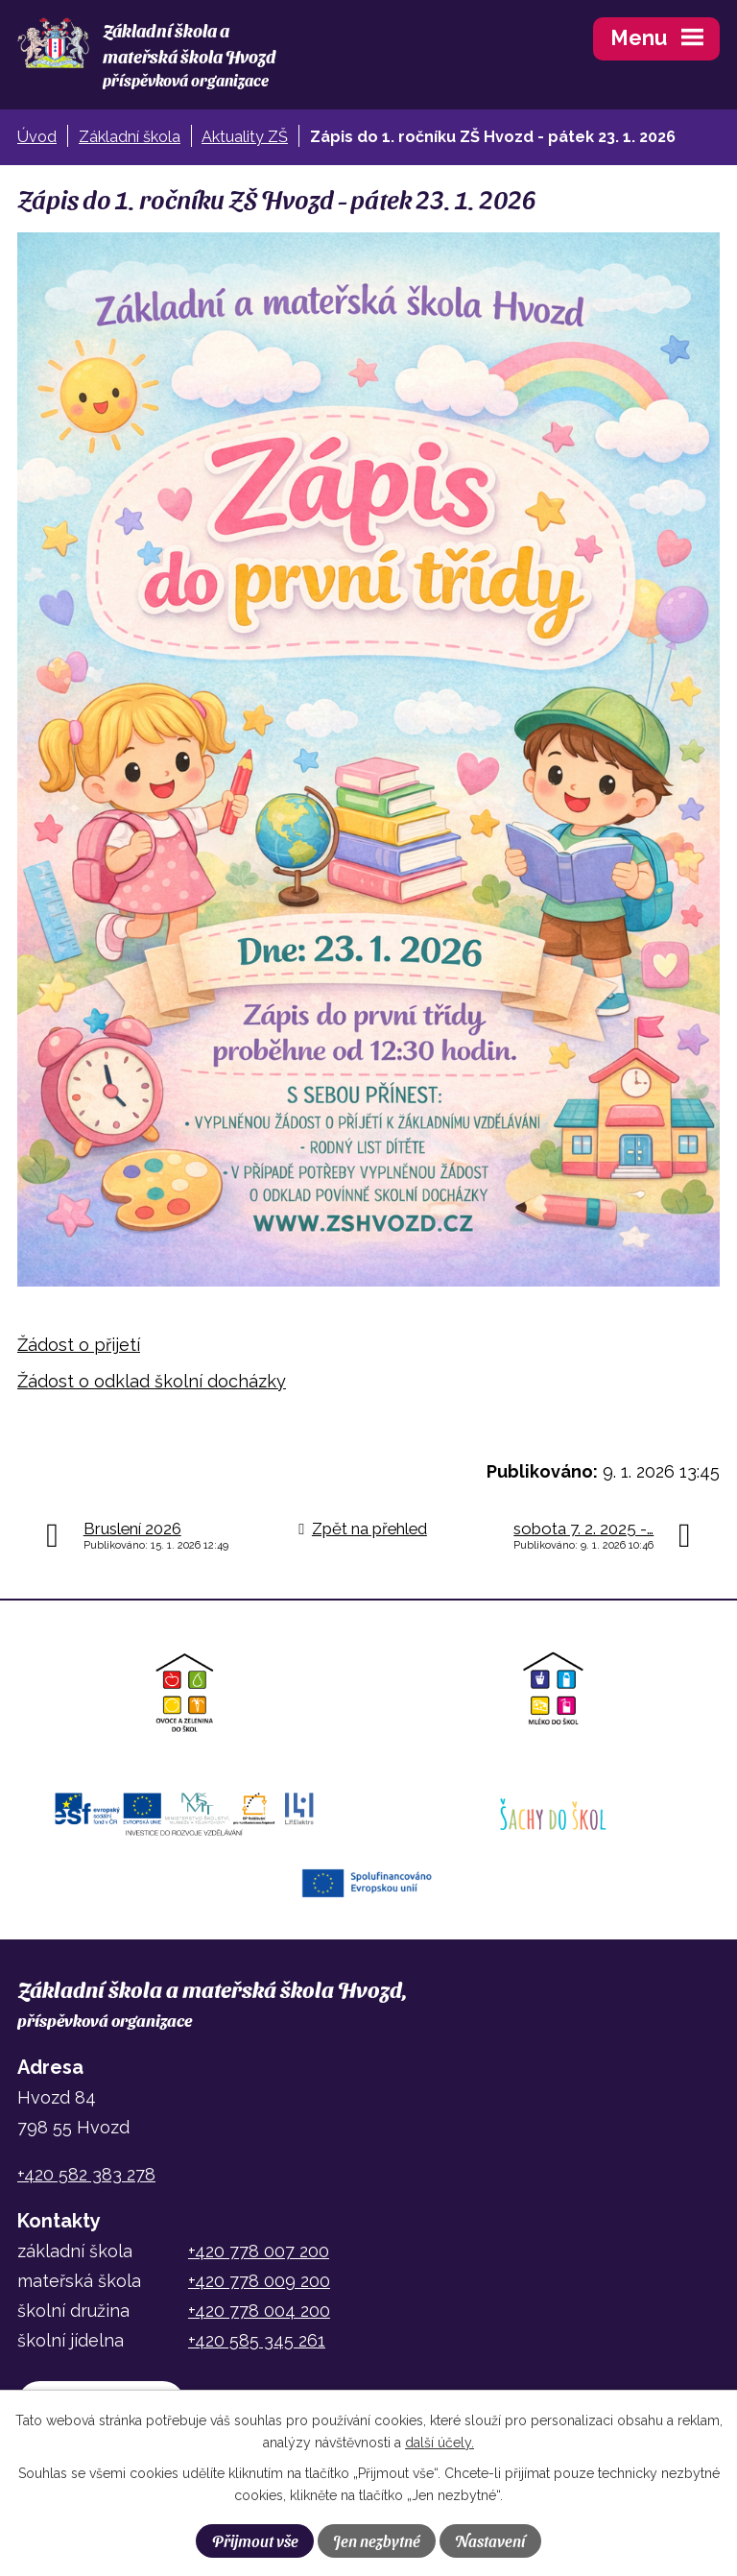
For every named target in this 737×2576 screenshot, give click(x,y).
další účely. (439, 2442)
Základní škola (129, 137)
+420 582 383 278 (86, 2174)
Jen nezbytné (376, 2540)
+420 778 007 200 (258, 2251)
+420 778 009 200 (259, 2281)
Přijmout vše (255, 2540)
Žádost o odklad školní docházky (151, 1381)
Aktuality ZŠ (245, 137)
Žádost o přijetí (78, 1345)
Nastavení (490, 2540)
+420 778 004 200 (259, 2310)
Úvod (37, 137)
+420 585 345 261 (256, 2340)
